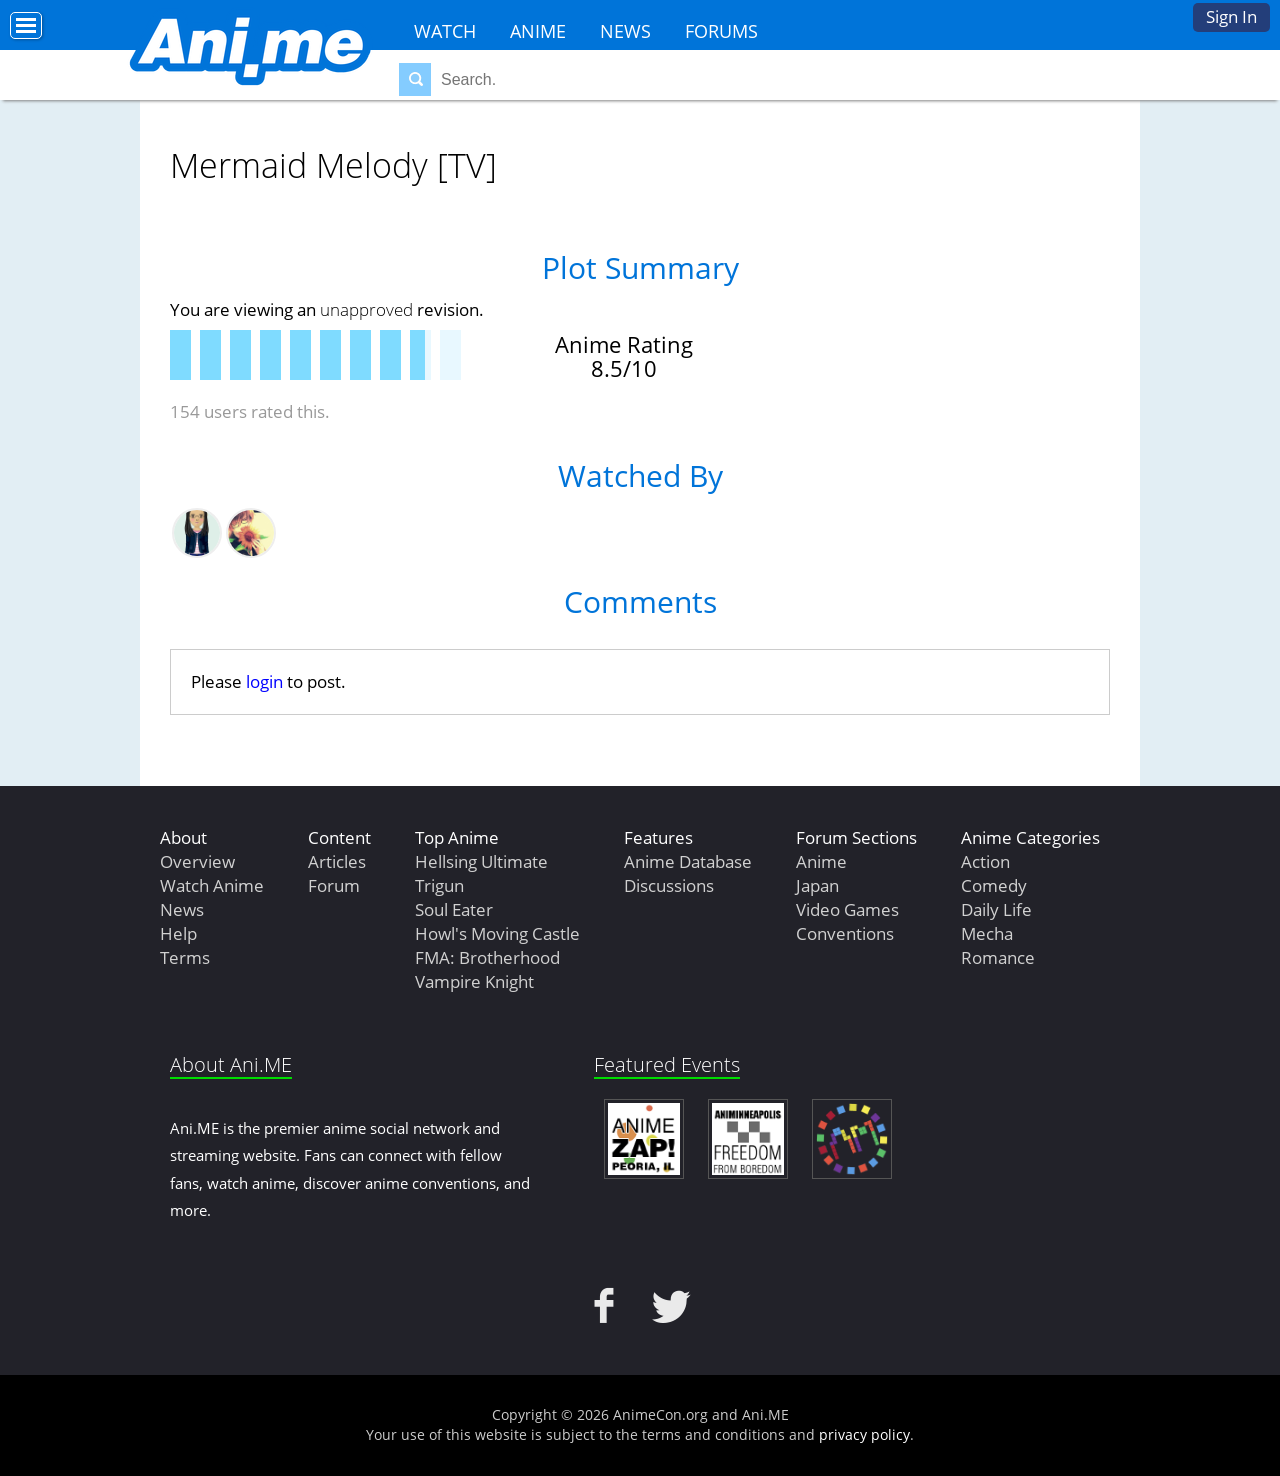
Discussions (669, 885)
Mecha (987, 933)
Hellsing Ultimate (481, 861)
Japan (817, 885)
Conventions (845, 933)
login (264, 681)
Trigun (439, 885)
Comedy (994, 885)
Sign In (1231, 16)
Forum (334, 885)
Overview (197, 861)
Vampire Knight (474, 981)
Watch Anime (212, 885)
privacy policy (864, 1434)
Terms (185, 957)
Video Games (847, 909)
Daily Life (996, 909)
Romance (998, 957)
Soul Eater (454, 909)
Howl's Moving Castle (497, 933)
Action (985, 861)
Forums (721, 31)
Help (178, 933)
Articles (337, 861)
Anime (538, 31)
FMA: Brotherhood (487, 957)
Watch (445, 31)
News (625, 31)
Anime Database (688, 861)
